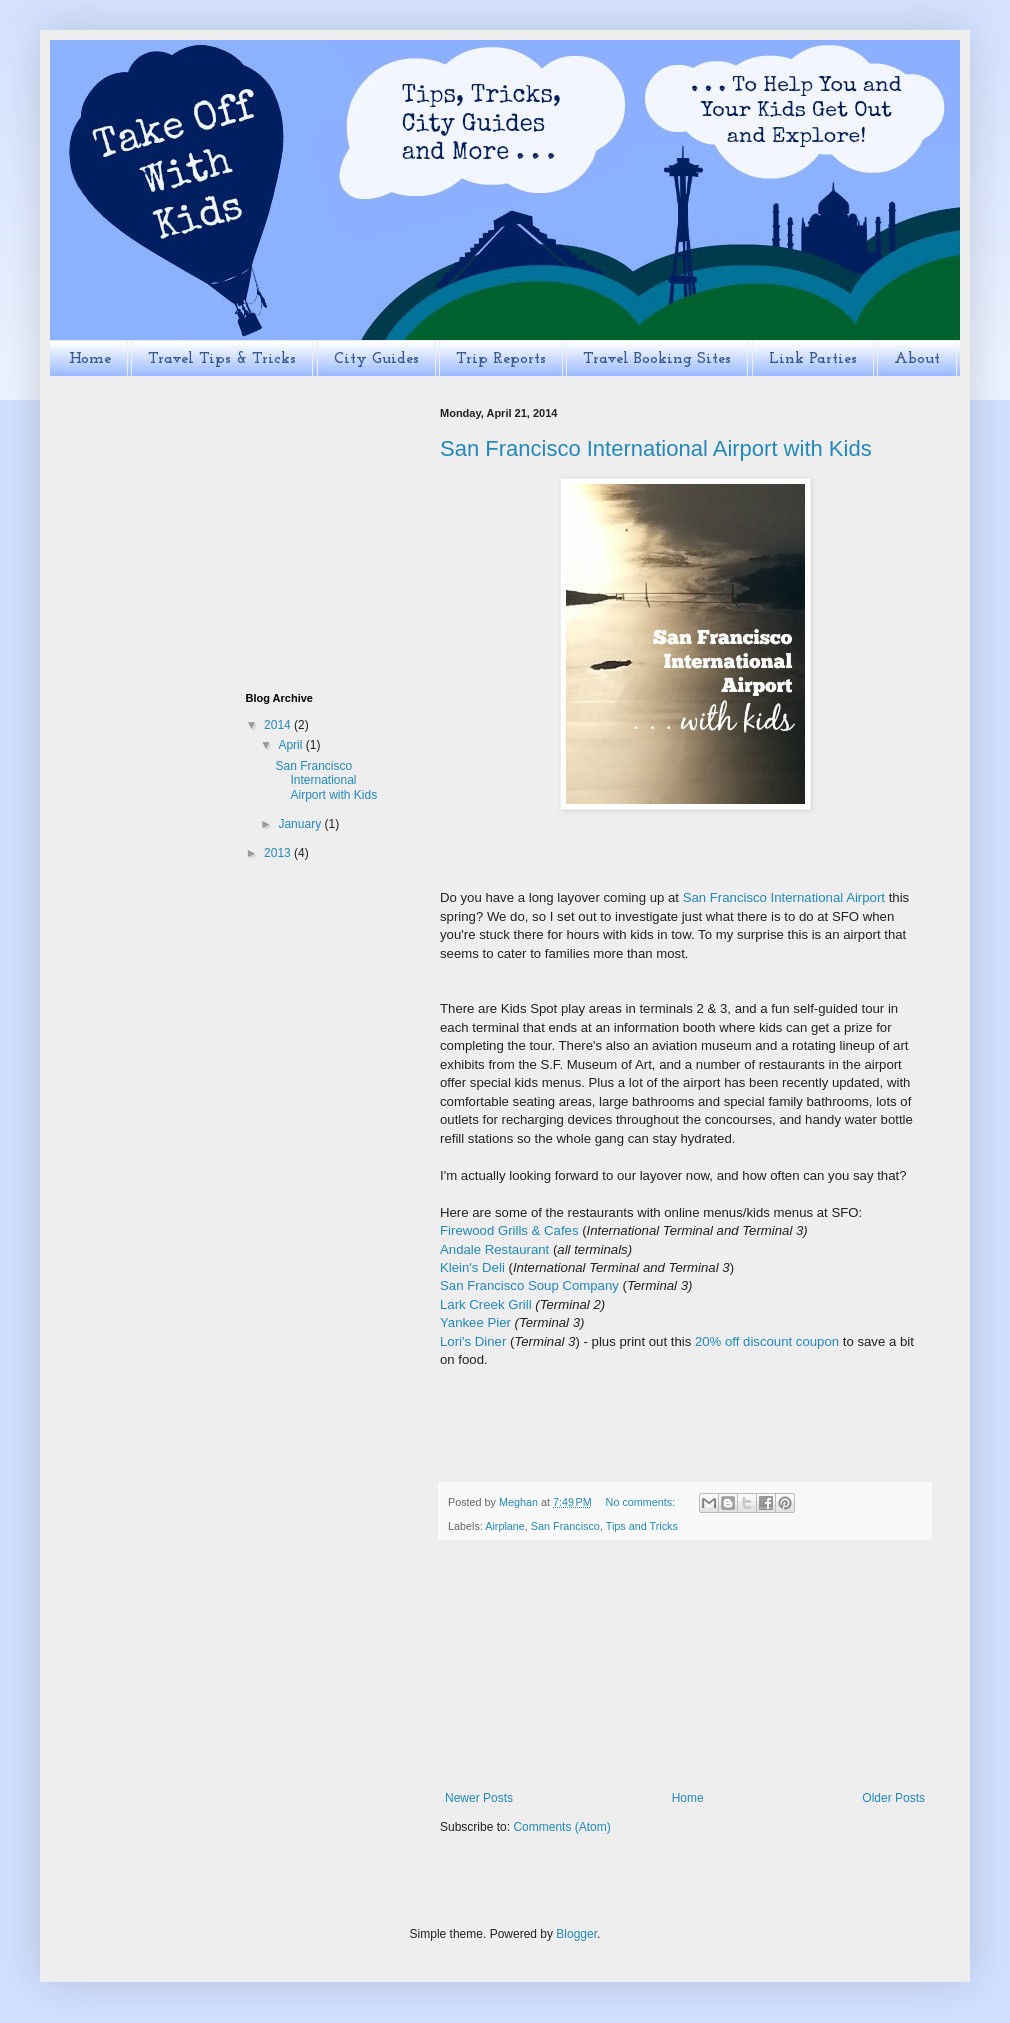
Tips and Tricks (642, 1526)
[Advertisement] (685, 1666)
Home (90, 359)
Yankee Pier (475, 1322)
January (301, 824)
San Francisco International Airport (784, 897)
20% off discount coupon (767, 1341)
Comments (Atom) (561, 1827)
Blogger (576, 1934)
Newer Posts (479, 1798)
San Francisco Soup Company (529, 1285)
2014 (279, 725)
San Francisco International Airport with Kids (656, 448)
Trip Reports (501, 359)
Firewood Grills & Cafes (509, 1230)
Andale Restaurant (494, 1249)
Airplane (505, 1526)
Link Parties (813, 359)
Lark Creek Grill (486, 1304)
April (291, 745)
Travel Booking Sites (657, 359)
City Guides (376, 359)
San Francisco (565, 1526)
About (917, 359)
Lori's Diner (473, 1341)
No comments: (642, 1502)
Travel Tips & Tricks (222, 359)
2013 (279, 853)
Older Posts (893, 1798)
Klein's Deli (472, 1267)
